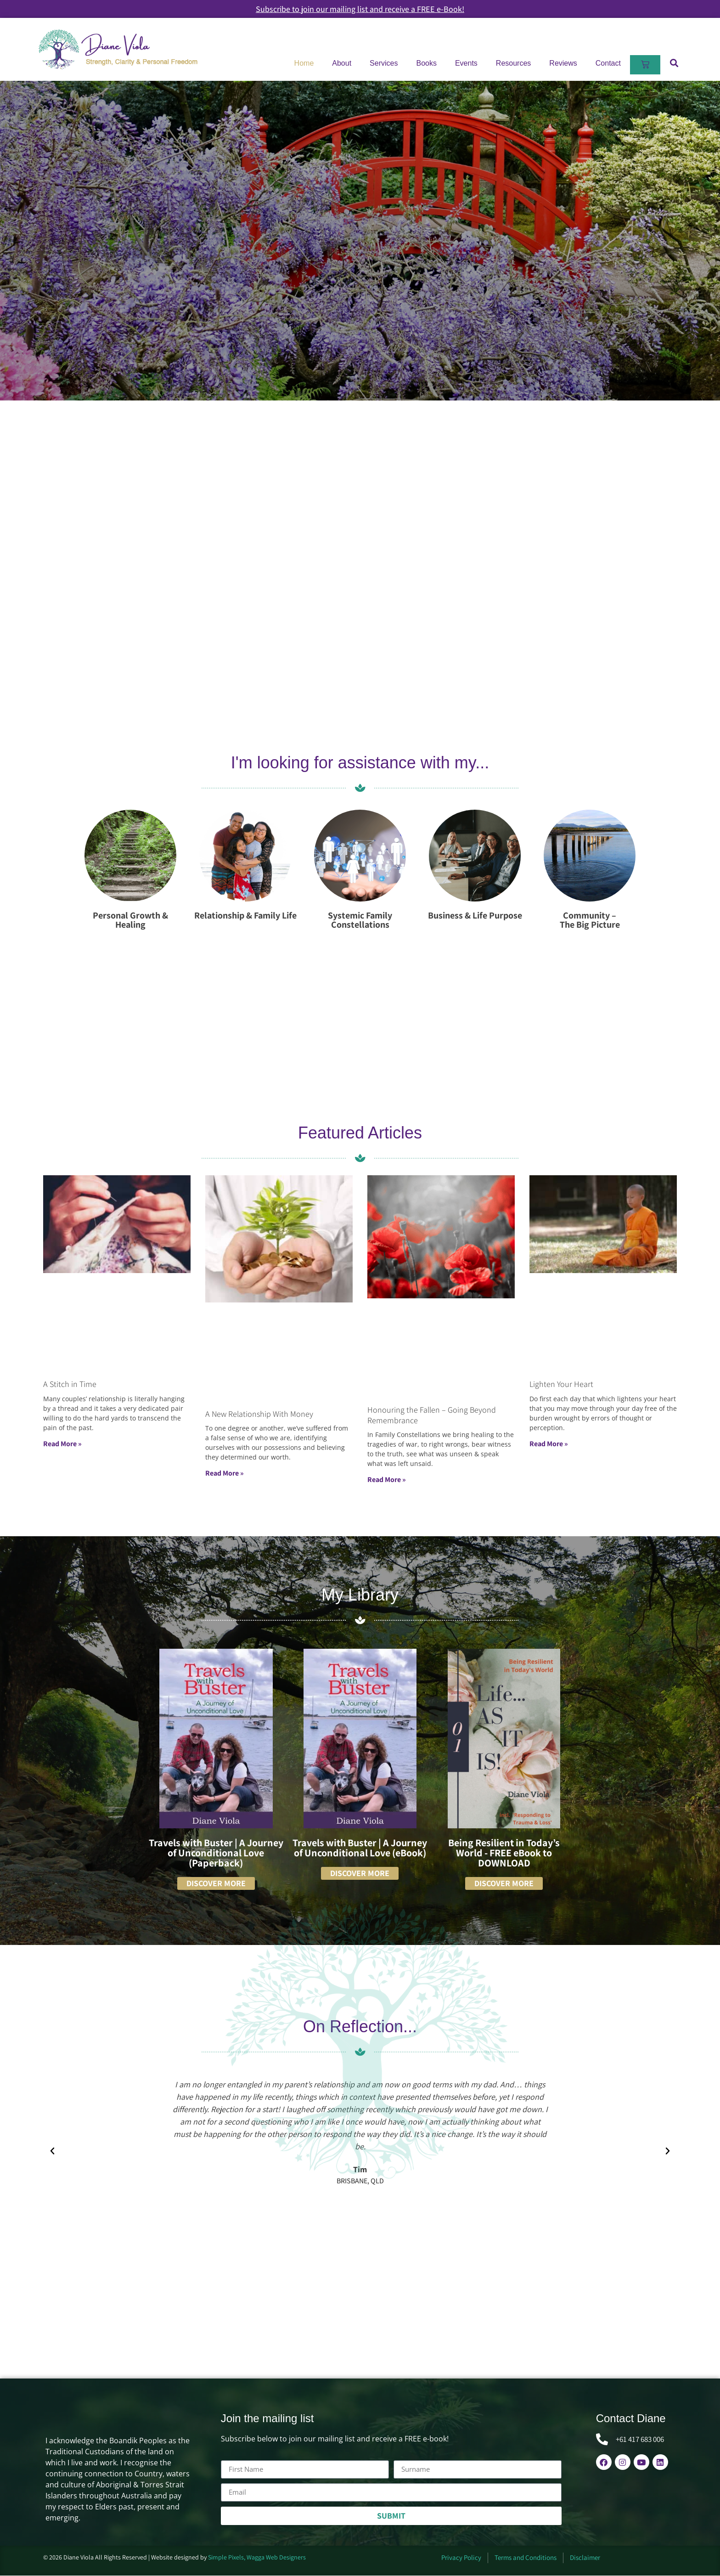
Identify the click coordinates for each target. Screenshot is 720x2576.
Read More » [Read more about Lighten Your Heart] (548, 1444)
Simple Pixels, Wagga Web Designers (257, 2557)
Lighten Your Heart (561, 1384)
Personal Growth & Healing (130, 919)
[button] (673, 62)
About (341, 63)
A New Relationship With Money (259, 1414)
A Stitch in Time (69, 1384)
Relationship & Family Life (245, 915)
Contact (608, 63)
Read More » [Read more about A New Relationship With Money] (224, 1473)
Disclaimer (585, 2557)
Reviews (563, 63)
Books (426, 63)
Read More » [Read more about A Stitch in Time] (62, 1444)
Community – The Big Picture (590, 919)
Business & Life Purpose (475, 915)
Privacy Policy (461, 2557)
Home (304, 63)
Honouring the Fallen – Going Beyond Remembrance (431, 1415)
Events (466, 63)
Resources (513, 63)
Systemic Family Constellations (360, 919)
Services (384, 63)
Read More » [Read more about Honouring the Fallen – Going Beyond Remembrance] (386, 1480)
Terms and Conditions (526, 2557)
